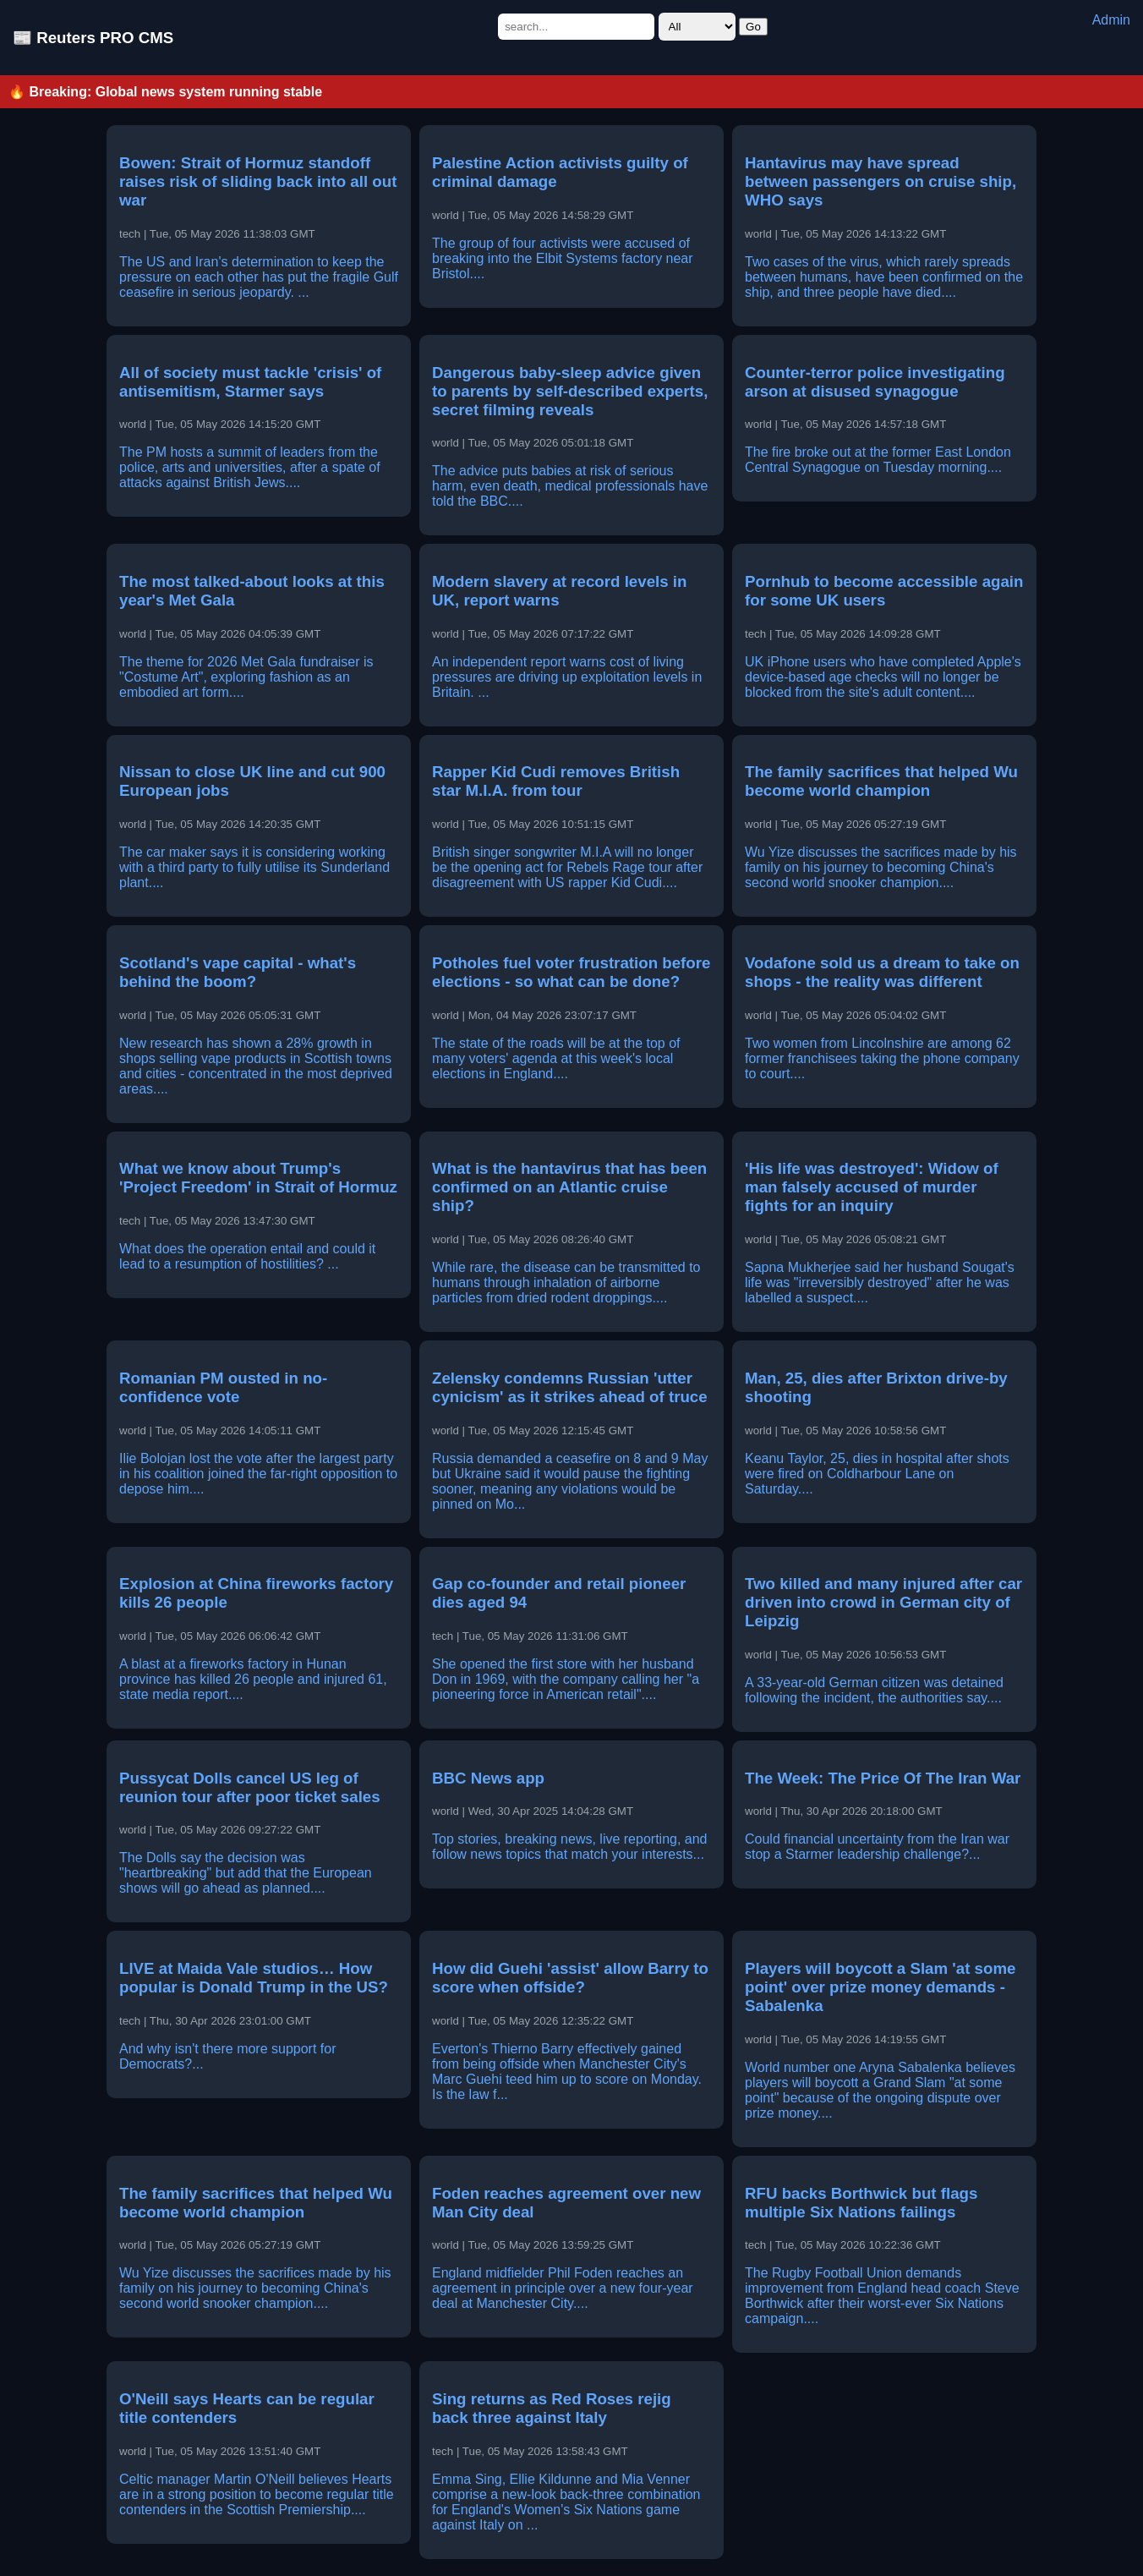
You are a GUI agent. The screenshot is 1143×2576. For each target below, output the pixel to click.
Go (753, 26)
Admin (1111, 20)
